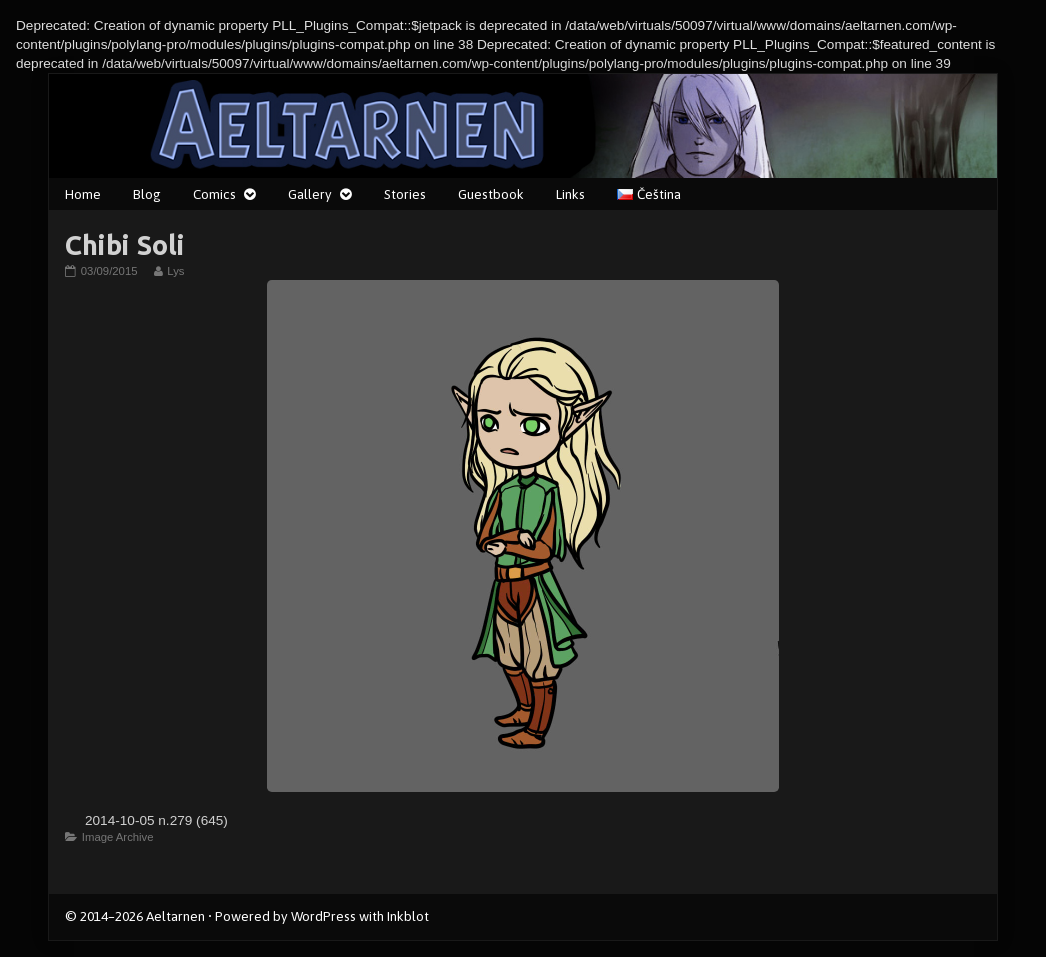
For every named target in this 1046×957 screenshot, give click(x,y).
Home (83, 194)
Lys (175, 271)
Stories (405, 194)
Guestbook (491, 194)
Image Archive (118, 837)
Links (570, 194)
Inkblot (408, 916)
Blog (147, 194)
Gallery (310, 194)
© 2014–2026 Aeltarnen (135, 916)
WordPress (323, 916)
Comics (214, 194)
